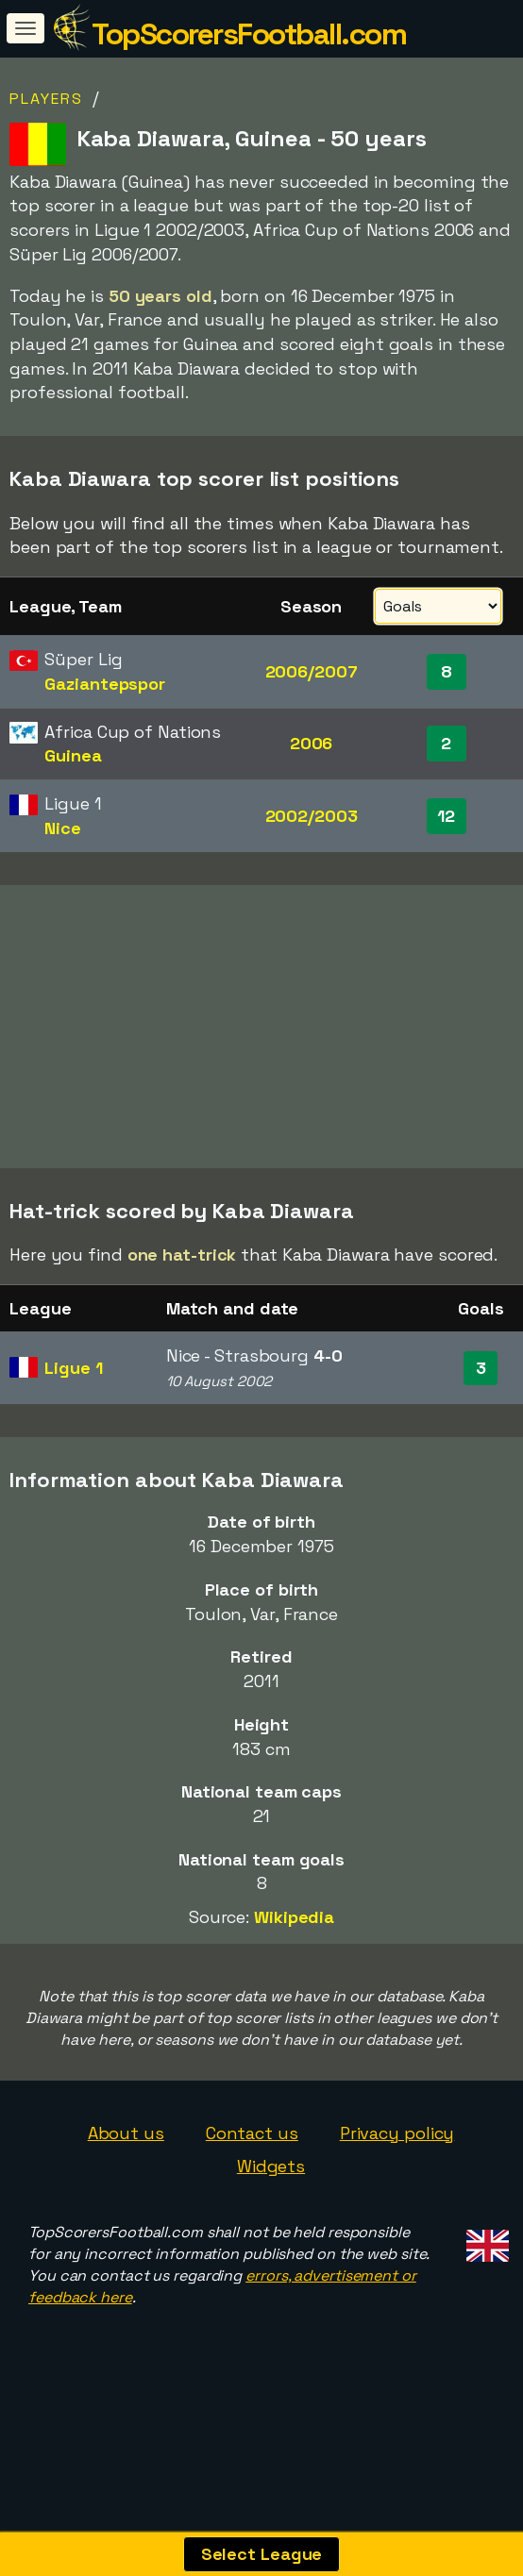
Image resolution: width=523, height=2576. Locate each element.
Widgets (271, 2172)
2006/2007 (311, 671)
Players (46, 99)
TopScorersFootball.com (249, 34)
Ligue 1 (73, 1374)
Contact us (252, 2138)
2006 (311, 743)
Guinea (72, 755)
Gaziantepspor (104, 683)
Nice (62, 828)
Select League (262, 2554)
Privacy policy (397, 2138)
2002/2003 (311, 816)
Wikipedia (294, 1923)
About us (126, 2138)
